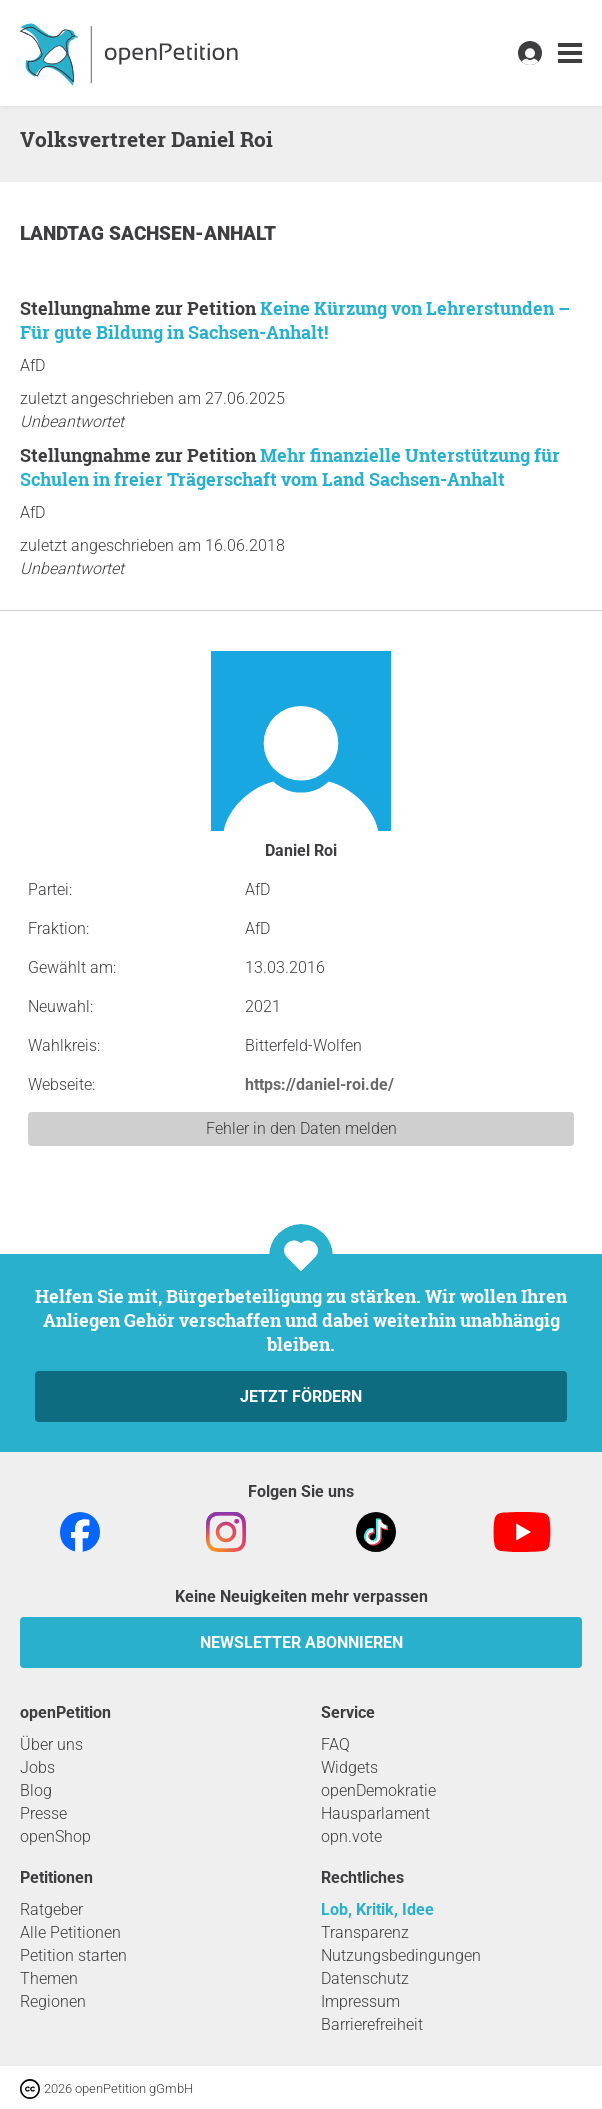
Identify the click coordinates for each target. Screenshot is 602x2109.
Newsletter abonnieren (301, 1642)
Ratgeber (51, 1909)
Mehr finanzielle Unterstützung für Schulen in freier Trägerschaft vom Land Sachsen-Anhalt (290, 467)
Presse (43, 1813)
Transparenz (365, 1932)
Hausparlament (375, 1813)
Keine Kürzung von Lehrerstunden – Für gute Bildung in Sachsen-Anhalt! (295, 320)
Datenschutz (365, 1978)
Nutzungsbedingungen (401, 1955)
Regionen (53, 2001)
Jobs (37, 1767)
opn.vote (351, 1836)
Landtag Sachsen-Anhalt (148, 233)
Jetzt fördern (301, 1396)
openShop (55, 1836)
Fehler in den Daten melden (301, 1128)
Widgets (349, 1767)
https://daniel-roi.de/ (319, 1084)
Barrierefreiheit (372, 2024)
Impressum (360, 2001)
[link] (570, 53)
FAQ (335, 1744)
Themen (49, 1978)
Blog (36, 1790)
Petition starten (73, 1955)
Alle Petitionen (70, 1932)
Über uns (51, 1744)
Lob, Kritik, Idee (377, 1909)
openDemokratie (378, 1790)
